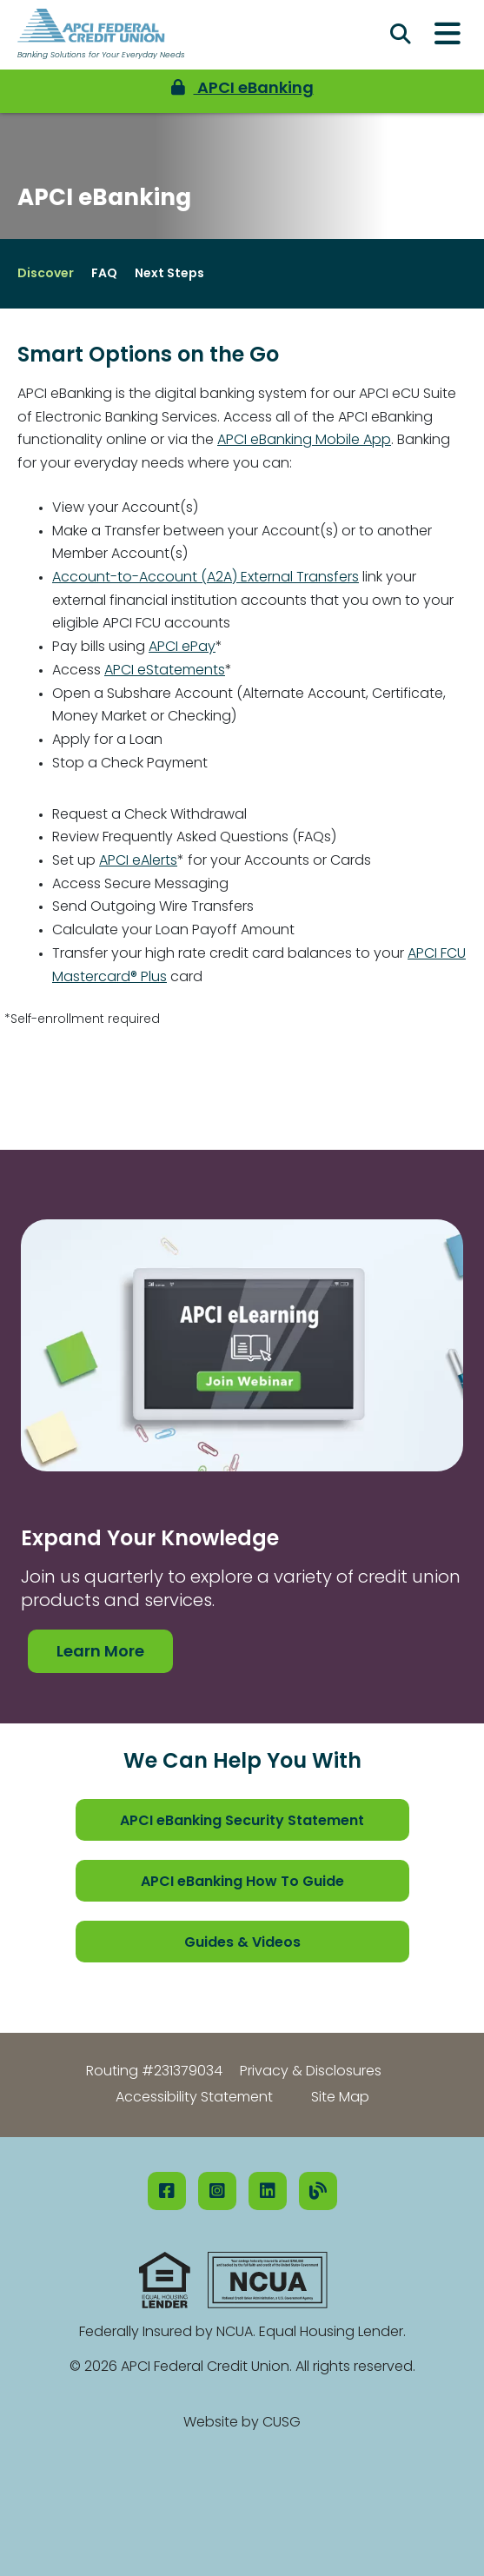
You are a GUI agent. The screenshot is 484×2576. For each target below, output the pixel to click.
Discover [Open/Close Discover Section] (45, 274)
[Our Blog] (318, 2191)
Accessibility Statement (194, 2098)
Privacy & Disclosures (310, 2072)
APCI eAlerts (138, 861)
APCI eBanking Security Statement (242, 1822)
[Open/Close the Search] (400, 35)
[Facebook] (167, 2191)
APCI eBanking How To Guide (242, 1882)
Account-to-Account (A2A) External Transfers (205, 578)
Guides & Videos (242, 1943)
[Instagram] (217, 2191)
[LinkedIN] (268, 2191)
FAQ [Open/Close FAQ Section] (104, 274)
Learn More (100, 1652)
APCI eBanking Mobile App (304, 441)
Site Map (340, 2098)
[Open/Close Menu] (447, 35)
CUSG (281, 2423)
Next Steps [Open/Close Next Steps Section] (169, 274)
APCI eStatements (164, 671)
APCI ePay (182, 647)
